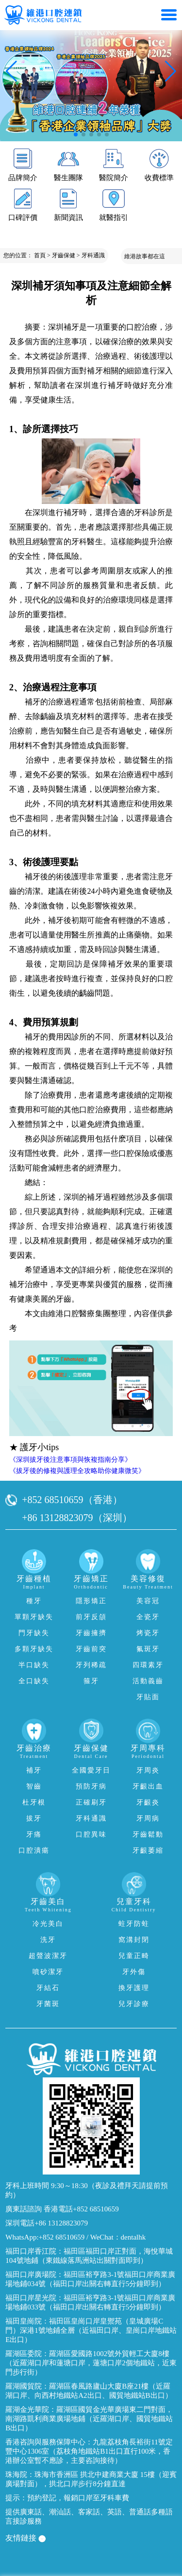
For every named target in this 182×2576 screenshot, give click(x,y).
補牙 (34, 1770)
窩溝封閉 (133, 1939)
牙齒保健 (63, 255)
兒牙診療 (133, 2003)
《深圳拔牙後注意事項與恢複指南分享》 (70, 1459)
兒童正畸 (133, 1955)
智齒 (34, 1786)
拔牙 (34, 1818)
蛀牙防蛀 (133, 1923)
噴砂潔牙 (48, 1971)
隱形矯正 (91, 1601)
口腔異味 (91, 1834)
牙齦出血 (148, 1786)
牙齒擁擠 (91, 1633)
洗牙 (48, 1939)
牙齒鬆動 (148, 1834)
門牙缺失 (34, 1633)
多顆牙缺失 (34, 1649)
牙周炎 (148, 1770)
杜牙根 (34, 1802)
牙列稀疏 (91, 1665)
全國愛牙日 (91, 1770)
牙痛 (34, 1834)
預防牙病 (91, 1786)
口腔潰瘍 (34, 1850)
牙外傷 (134, 1971)
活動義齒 (148, 1681)
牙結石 (48, 1987)
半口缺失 (34, 1665)
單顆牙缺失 (34, 1617)
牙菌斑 (48, 2003)
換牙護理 (133, 1987)
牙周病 (148, 1818)
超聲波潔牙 (48, 1955)
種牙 (34, 1601)
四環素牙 (148, 1665)
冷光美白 (48, 1923)
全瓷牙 (148, 1617)
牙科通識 (93, 255)
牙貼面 (148, 1697)
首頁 (40, 255)
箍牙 (91, 1681)
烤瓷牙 (148, 1633)
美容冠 (148, 1601)
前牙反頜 (91, 1617)
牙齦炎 (148, 1802)
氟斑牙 (148, 1649)
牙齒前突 (91, 1649)
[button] (76, 134)
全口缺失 (34, 1681)
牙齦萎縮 (148, 1850)
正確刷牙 (91, 1802)
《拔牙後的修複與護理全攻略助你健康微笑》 (77, 1470)
